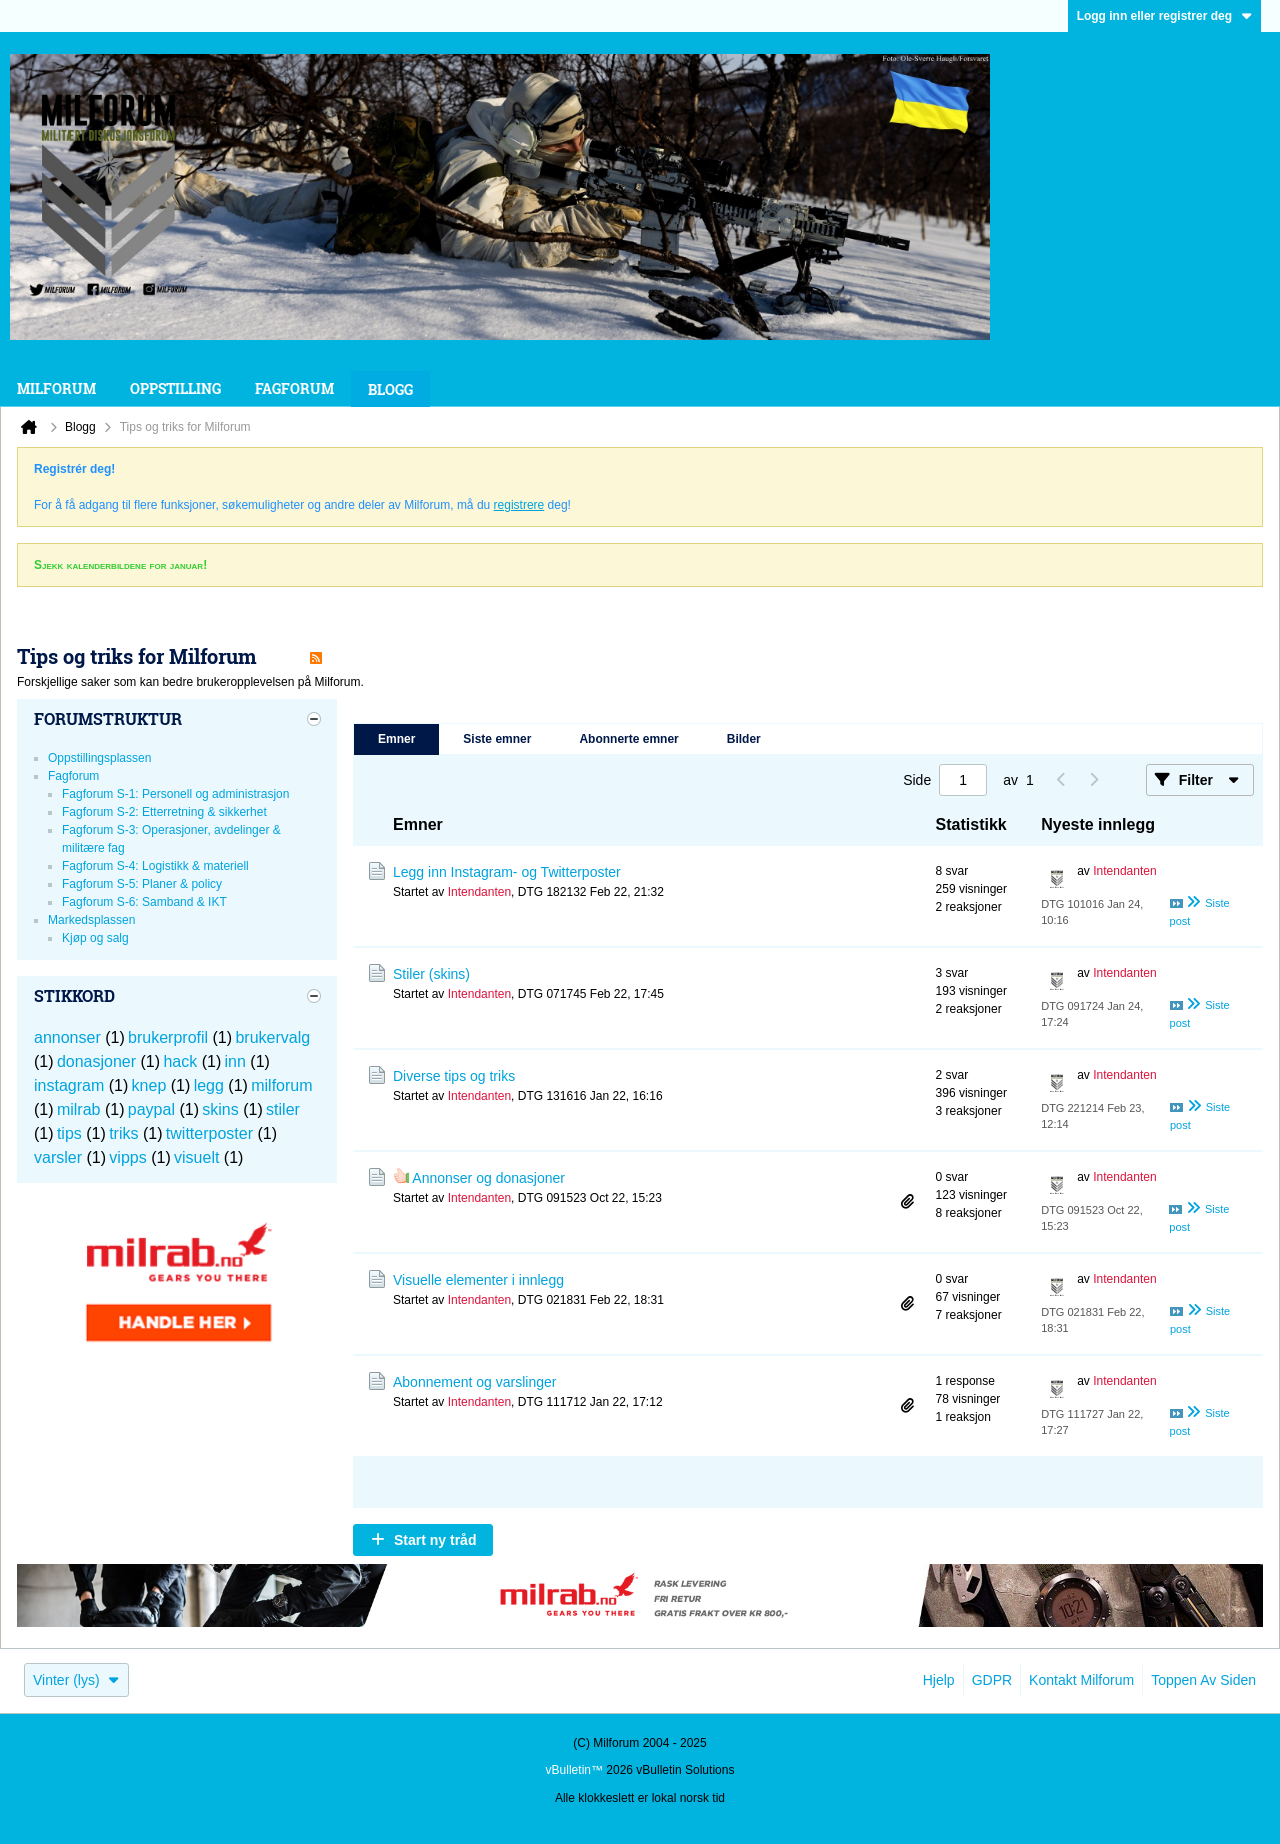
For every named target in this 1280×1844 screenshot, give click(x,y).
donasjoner (96, 1061)
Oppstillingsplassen (99, 758)
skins (220, 1109)
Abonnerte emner (628, 739)
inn (235, 1061)
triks (123, 1133)
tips (69, 1133)
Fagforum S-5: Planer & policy (142, 884)
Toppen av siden (1203, 1680)
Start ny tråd (435, 1540)
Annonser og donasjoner (488, 1178)
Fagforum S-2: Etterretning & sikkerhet (164, 812)
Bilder (744, 739)
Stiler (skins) (431, 974)
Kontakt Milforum (1081, 1680)
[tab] (396, 739)
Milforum (56, 388)
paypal (151, 1109)
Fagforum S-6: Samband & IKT (144, 902)
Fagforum (294, 388)
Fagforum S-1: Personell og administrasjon (175, 794)
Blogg (390, 389)
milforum (281, 1085)
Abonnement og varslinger (474, 1382)
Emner (396, 739)
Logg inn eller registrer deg (1164, 16)
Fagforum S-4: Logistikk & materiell (155, 866)
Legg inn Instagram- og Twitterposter (507, 872)
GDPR (992, 1680)
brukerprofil (168, 1037)
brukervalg (272, 1037)
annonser (67, 1037)
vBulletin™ (574, 1770)
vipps (127, 1157)
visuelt (196, 1157)
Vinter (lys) (76, 1680)
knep (149, 1085)
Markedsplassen (91, 920)
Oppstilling (175, 388)
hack (180, 1061)
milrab (79, 1109)
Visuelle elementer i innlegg (478, 1280)
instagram (69, 1085)
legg (209, 1085)
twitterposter (209, 1133)
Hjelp (939, 1680)
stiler (283, 1109)
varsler (58, 1157)
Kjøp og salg (95, 938)
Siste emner (497, 739)
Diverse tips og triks (454, 1076)
